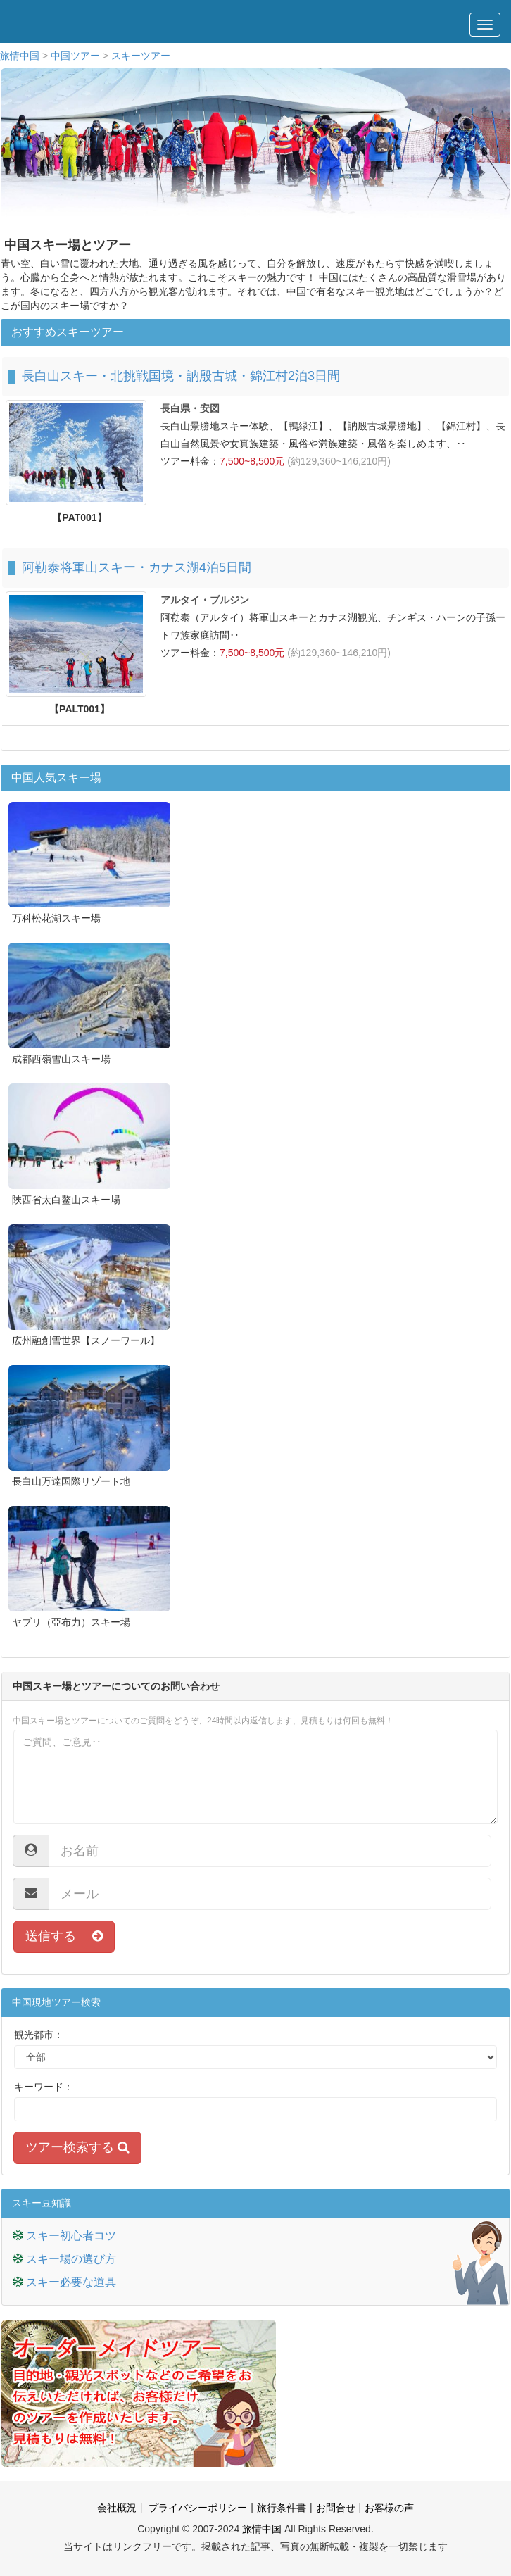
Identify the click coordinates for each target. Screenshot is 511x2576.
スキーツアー (140, 55)
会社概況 (117, 2507)
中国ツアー (75, 55)
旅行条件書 (281, 2507)
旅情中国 (19, 55)
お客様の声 (389, 2507)
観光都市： (38, 2034)
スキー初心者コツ (71, 2236)
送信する (64, 1936)
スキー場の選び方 (71, 2259)
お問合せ (335, 2507)
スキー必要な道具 (71, 2282)
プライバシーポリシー (196, 2507)
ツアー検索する (77, 2147)
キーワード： (43, 2086)
